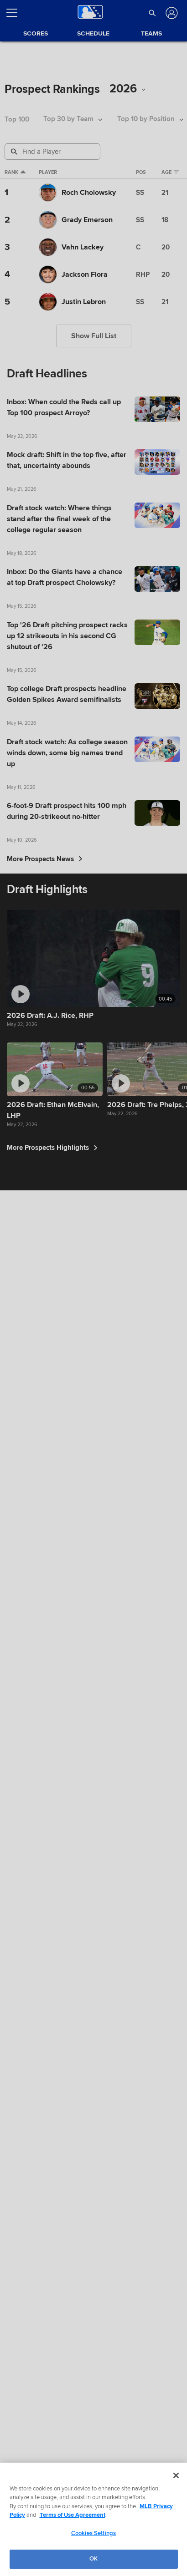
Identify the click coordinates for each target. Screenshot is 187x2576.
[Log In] (171, 13)
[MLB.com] (24, 2536)
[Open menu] (15, 13)
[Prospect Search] (53, 151)
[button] (152, 13)
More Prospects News (45, 1371)
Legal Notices (98, 2565)
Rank (12, 174)
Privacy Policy (60, 2565)
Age (176, 174)
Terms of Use (21, 2565)
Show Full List (93, 367)
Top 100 (17, 119)
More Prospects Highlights (54, 2470)
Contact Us (133, 2565)
